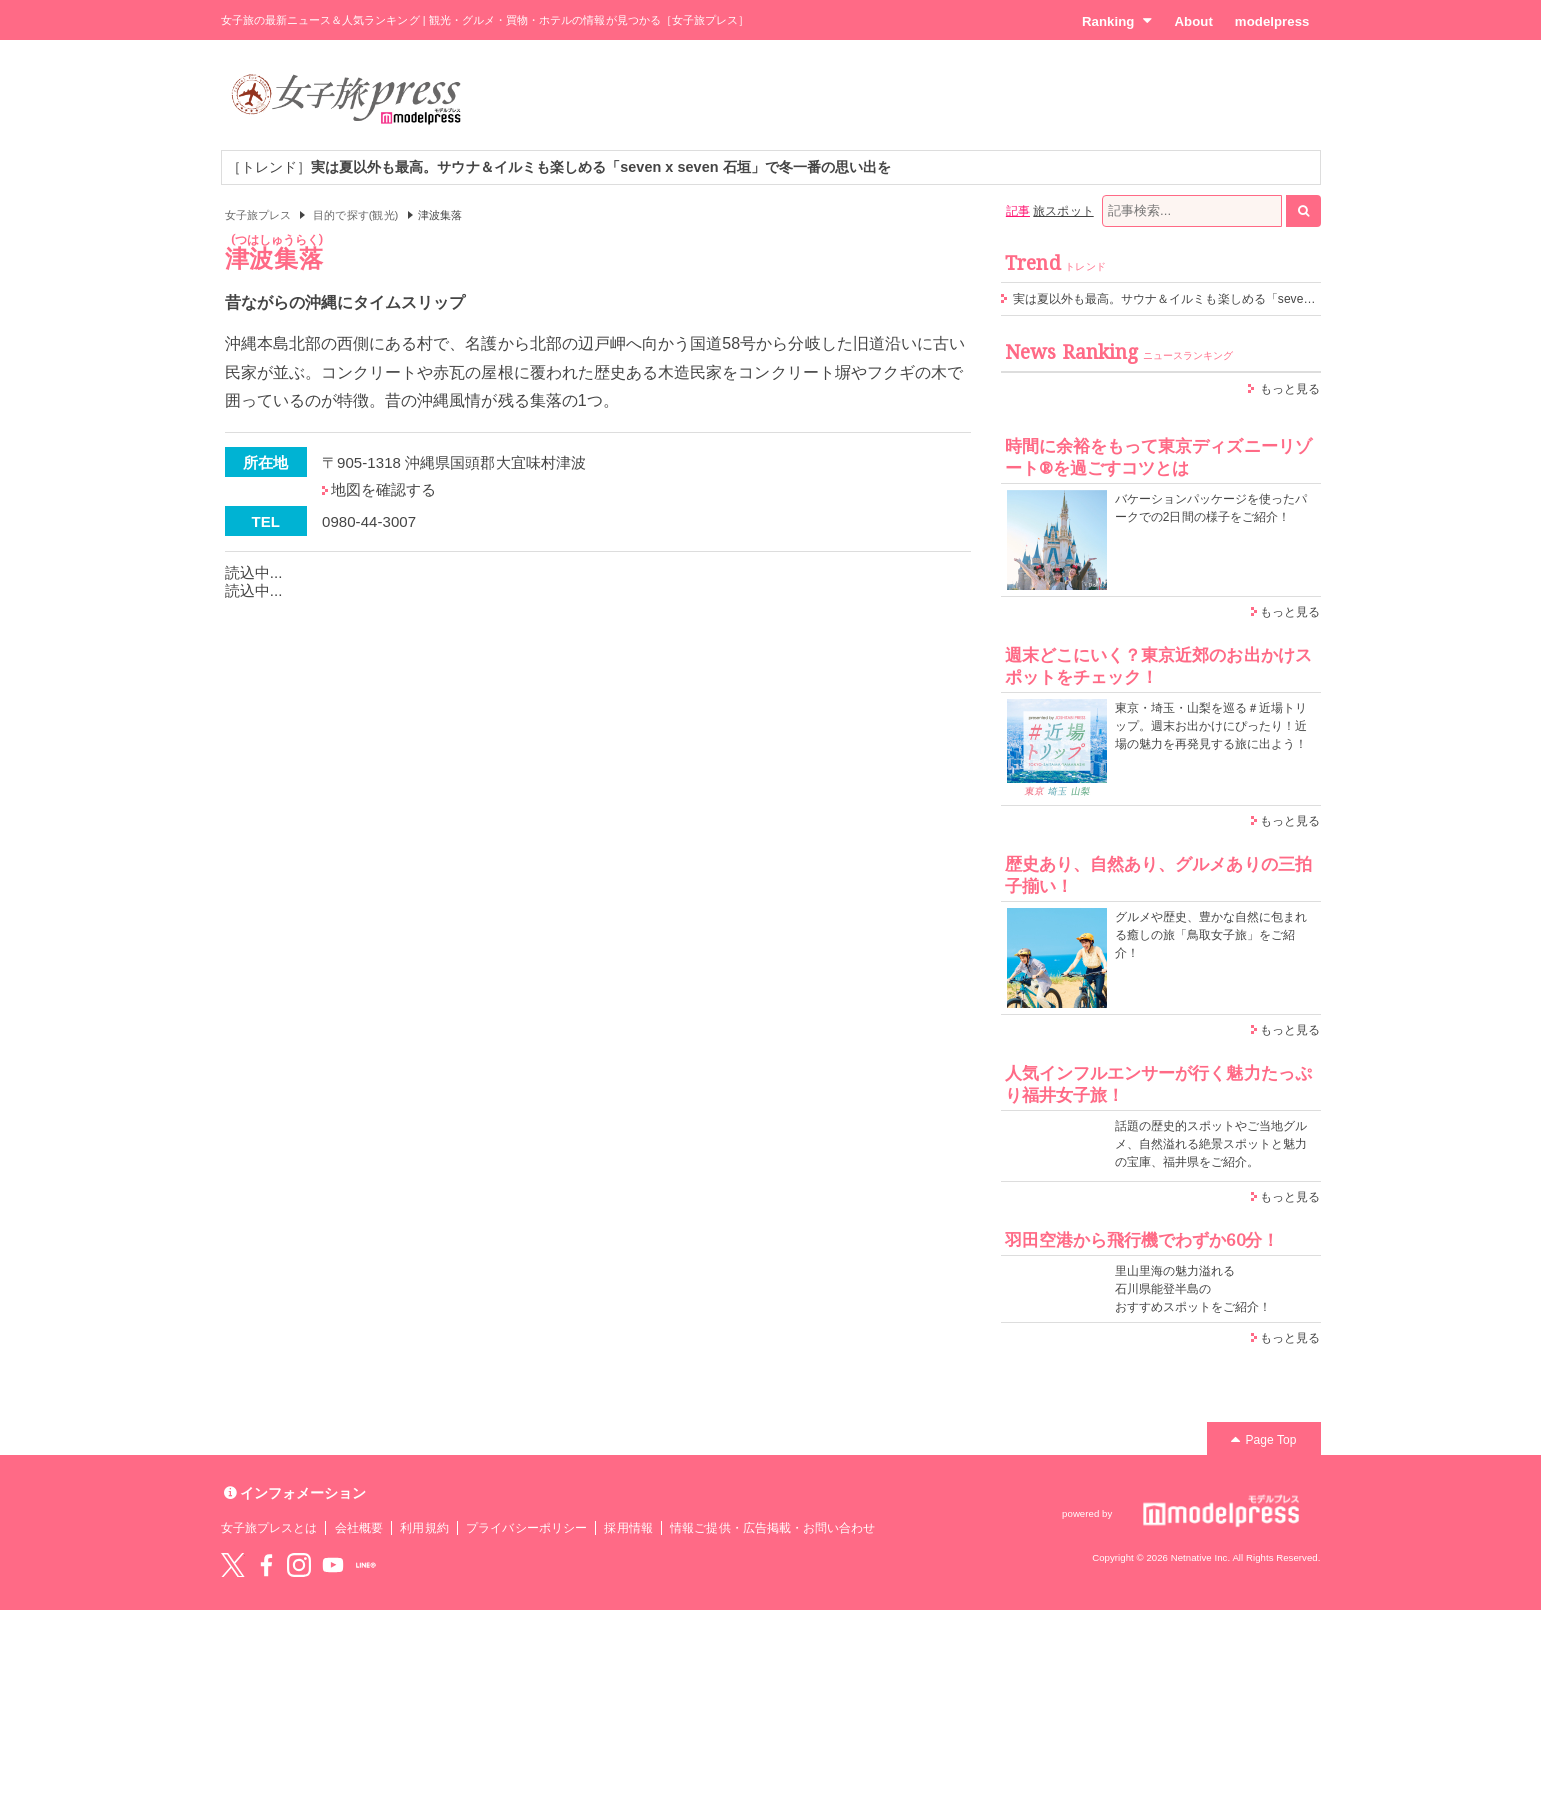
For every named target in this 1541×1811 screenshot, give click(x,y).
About (1193, 21)
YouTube (333, 1565)
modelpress (1272, 21)
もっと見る (1290, 389)
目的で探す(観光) (355, 215)
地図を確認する (383, 489)
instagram (299, 1565)
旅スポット (1063, 211)
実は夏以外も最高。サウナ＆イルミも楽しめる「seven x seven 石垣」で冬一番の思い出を (1258, 299)
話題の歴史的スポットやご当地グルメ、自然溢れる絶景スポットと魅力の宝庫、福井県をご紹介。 (1211, 1144)
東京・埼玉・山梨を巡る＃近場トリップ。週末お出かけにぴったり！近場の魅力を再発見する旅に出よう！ (1211, 726)
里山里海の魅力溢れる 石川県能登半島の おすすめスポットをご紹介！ (1193, 1289)
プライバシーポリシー (526, 1528)
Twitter (233, 1565)
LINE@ (366, 1565)
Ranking (1117, 21)
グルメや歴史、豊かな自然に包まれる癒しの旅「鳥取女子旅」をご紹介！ (1211, 935)
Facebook (266, 1565)
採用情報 (628, 1528)
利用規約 (424, 1528)
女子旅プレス (258, 215)
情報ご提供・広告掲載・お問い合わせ (772, 1528)
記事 (1018, 211)
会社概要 (359, 1528)
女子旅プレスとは (269, 1528)
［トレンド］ (559, 167)
